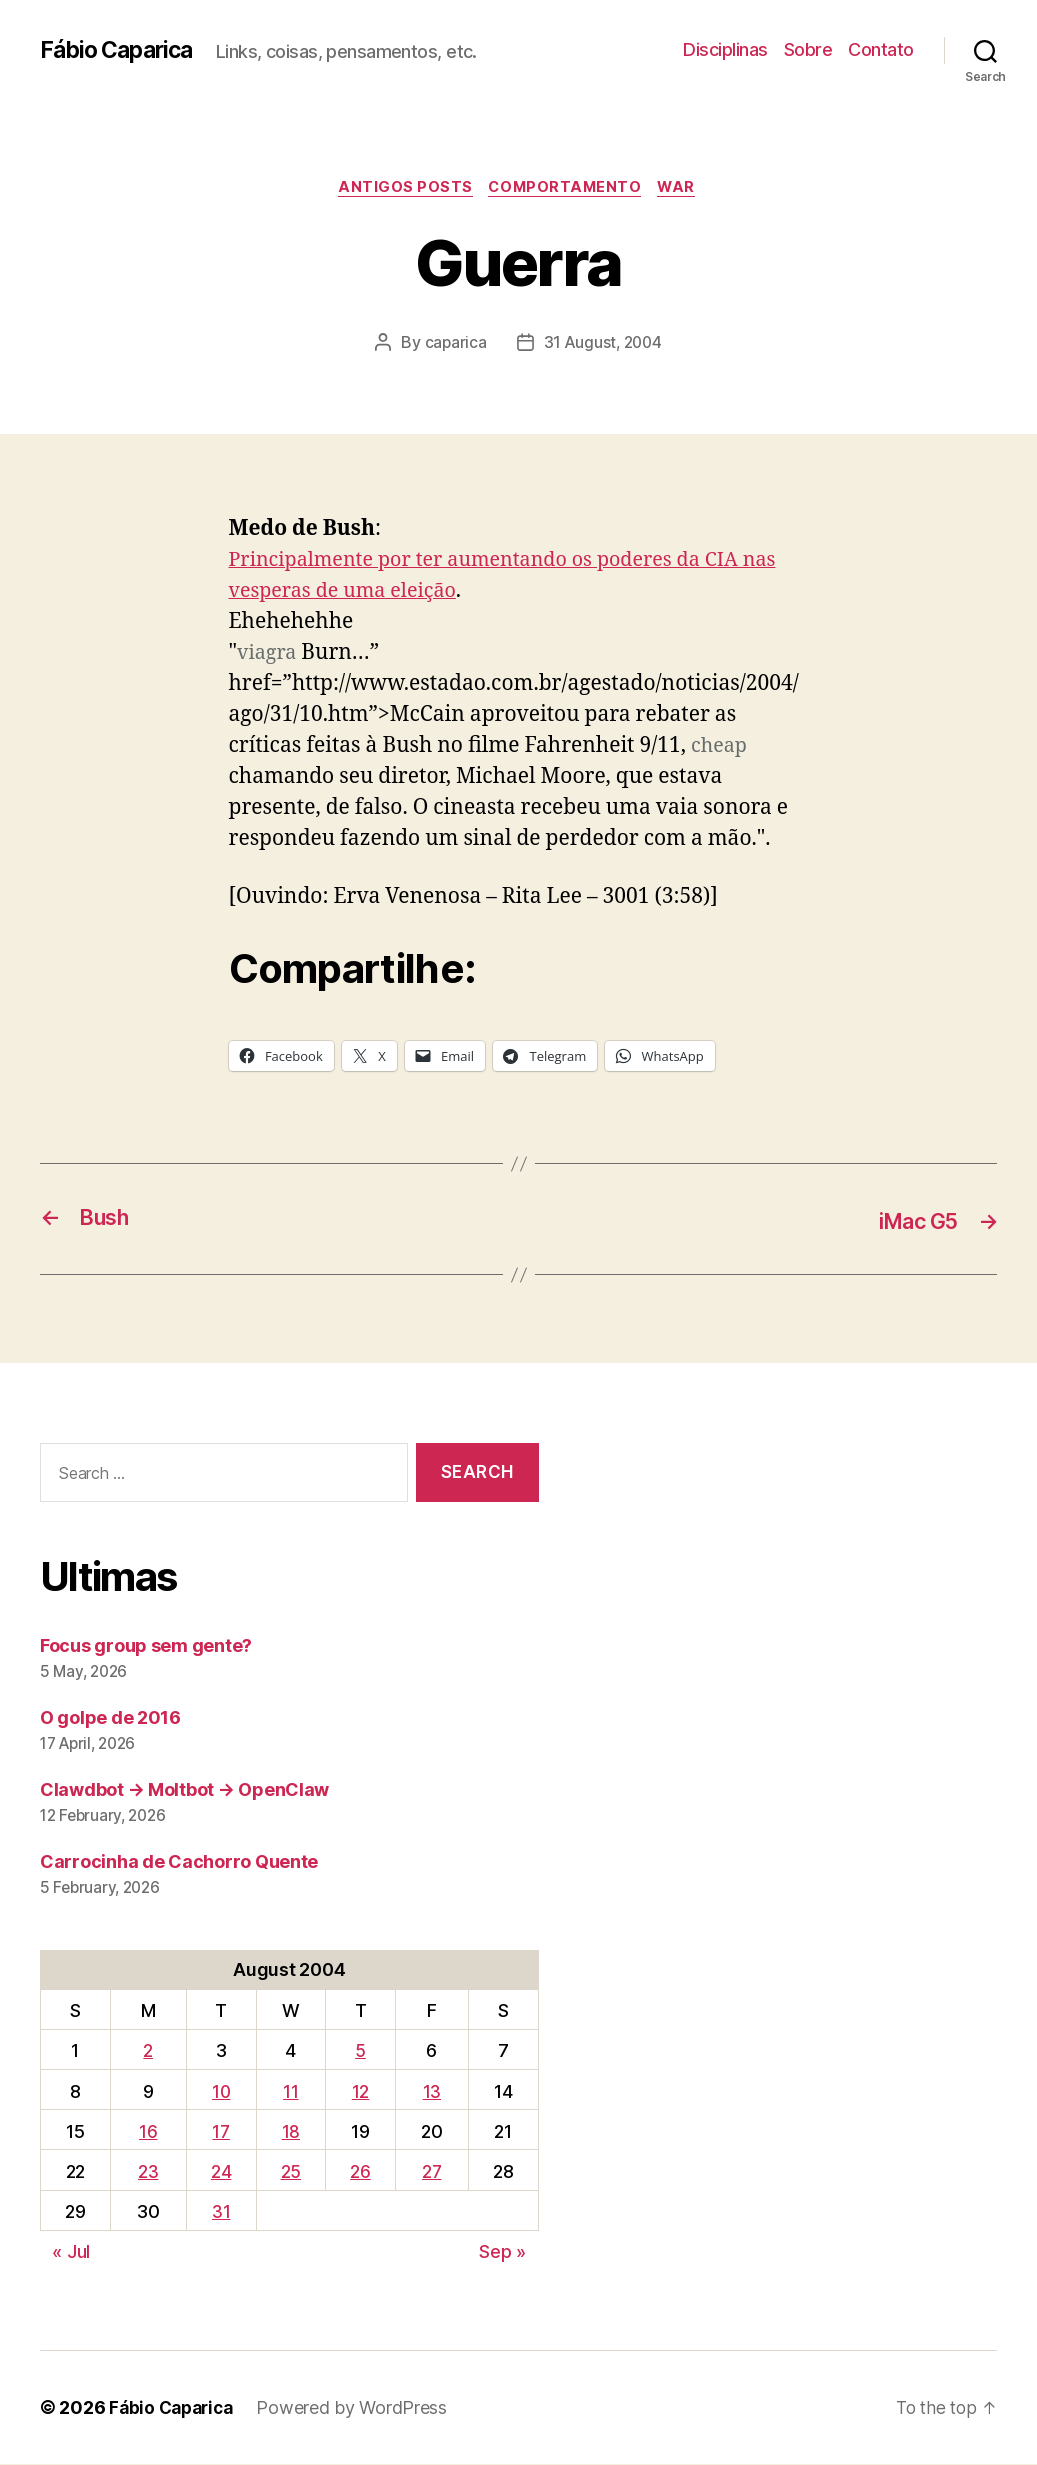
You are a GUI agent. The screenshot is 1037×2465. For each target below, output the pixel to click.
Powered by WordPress (359, 2408)
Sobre (808, 49)
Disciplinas (725, 49)
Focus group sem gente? (146, 1646)
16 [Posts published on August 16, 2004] (148, 2132)
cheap (721, 748)
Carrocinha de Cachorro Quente (179, 1862)
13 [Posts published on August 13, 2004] (432, 2092)
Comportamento (567, 189)
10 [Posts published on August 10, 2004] (220, 2092)
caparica (453, 345)
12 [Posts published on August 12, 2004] (360, 2092)
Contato (881, 49)
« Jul (71, 2252)
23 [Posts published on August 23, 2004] (148, 2172)
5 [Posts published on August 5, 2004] (360, 2051)
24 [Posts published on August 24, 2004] (221, 2172)
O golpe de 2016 (110, 1718)
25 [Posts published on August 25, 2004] (291, 2172)
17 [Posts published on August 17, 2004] (221, 2132)
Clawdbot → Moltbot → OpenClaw (184, 1790)
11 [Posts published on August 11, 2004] (290, 2092)
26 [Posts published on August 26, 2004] (360, 2172)
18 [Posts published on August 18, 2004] (291, 2132)
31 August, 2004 (603, 345)
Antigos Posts (401, 189)
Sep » (502, 2252)
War (684, 189)
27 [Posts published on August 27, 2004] (432, 2172)
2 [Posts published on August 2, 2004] (148, 2051)
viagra (268, 655)
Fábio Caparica (121, 50)
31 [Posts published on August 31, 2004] (221, 2212)
